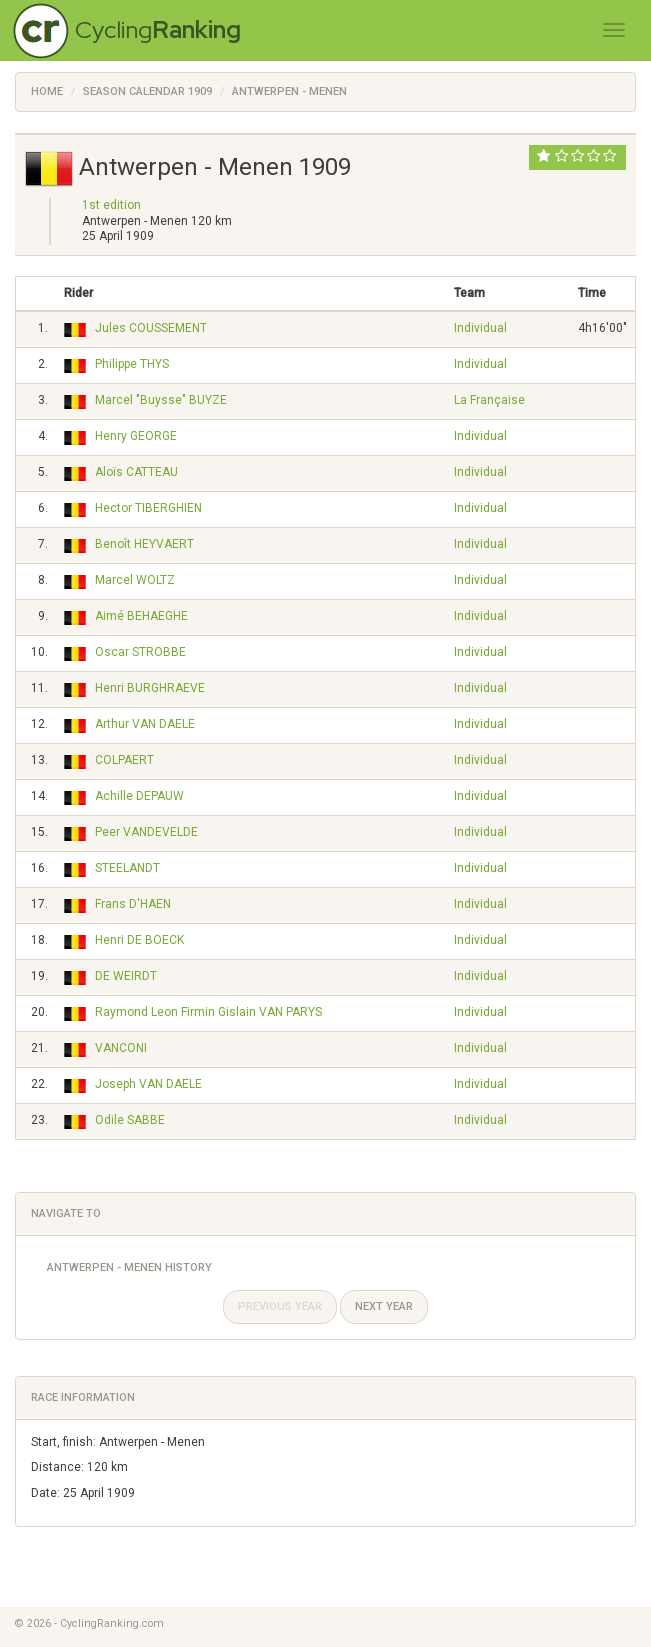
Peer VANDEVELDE (146, 832)
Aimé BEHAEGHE (141, 616)
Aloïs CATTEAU (136, 472)
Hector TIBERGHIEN (148, 508)
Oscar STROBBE (140, 652)
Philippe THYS (132, 364)
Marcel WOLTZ (135, 580)
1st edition (111, 205)
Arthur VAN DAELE (145, 724)
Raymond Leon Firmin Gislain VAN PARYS (208, 1012)
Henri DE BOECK (139, 940)
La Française (489, 400)
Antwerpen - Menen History (129, 1267)
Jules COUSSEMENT (151, 328)
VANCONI (121, 1048)
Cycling (158, 29)
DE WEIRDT (126, 976)
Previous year (280, 1306)
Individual (480, 328)
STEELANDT (127, 868)
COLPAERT (124, 760)
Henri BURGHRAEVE (150, 688)
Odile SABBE (130, 1120)
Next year (384, 1306)
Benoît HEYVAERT (144, 544)
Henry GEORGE (136, 436)
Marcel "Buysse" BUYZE (161, 400)
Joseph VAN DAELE (148, 1084)
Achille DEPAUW (139, 796)
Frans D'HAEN (133, 904)
